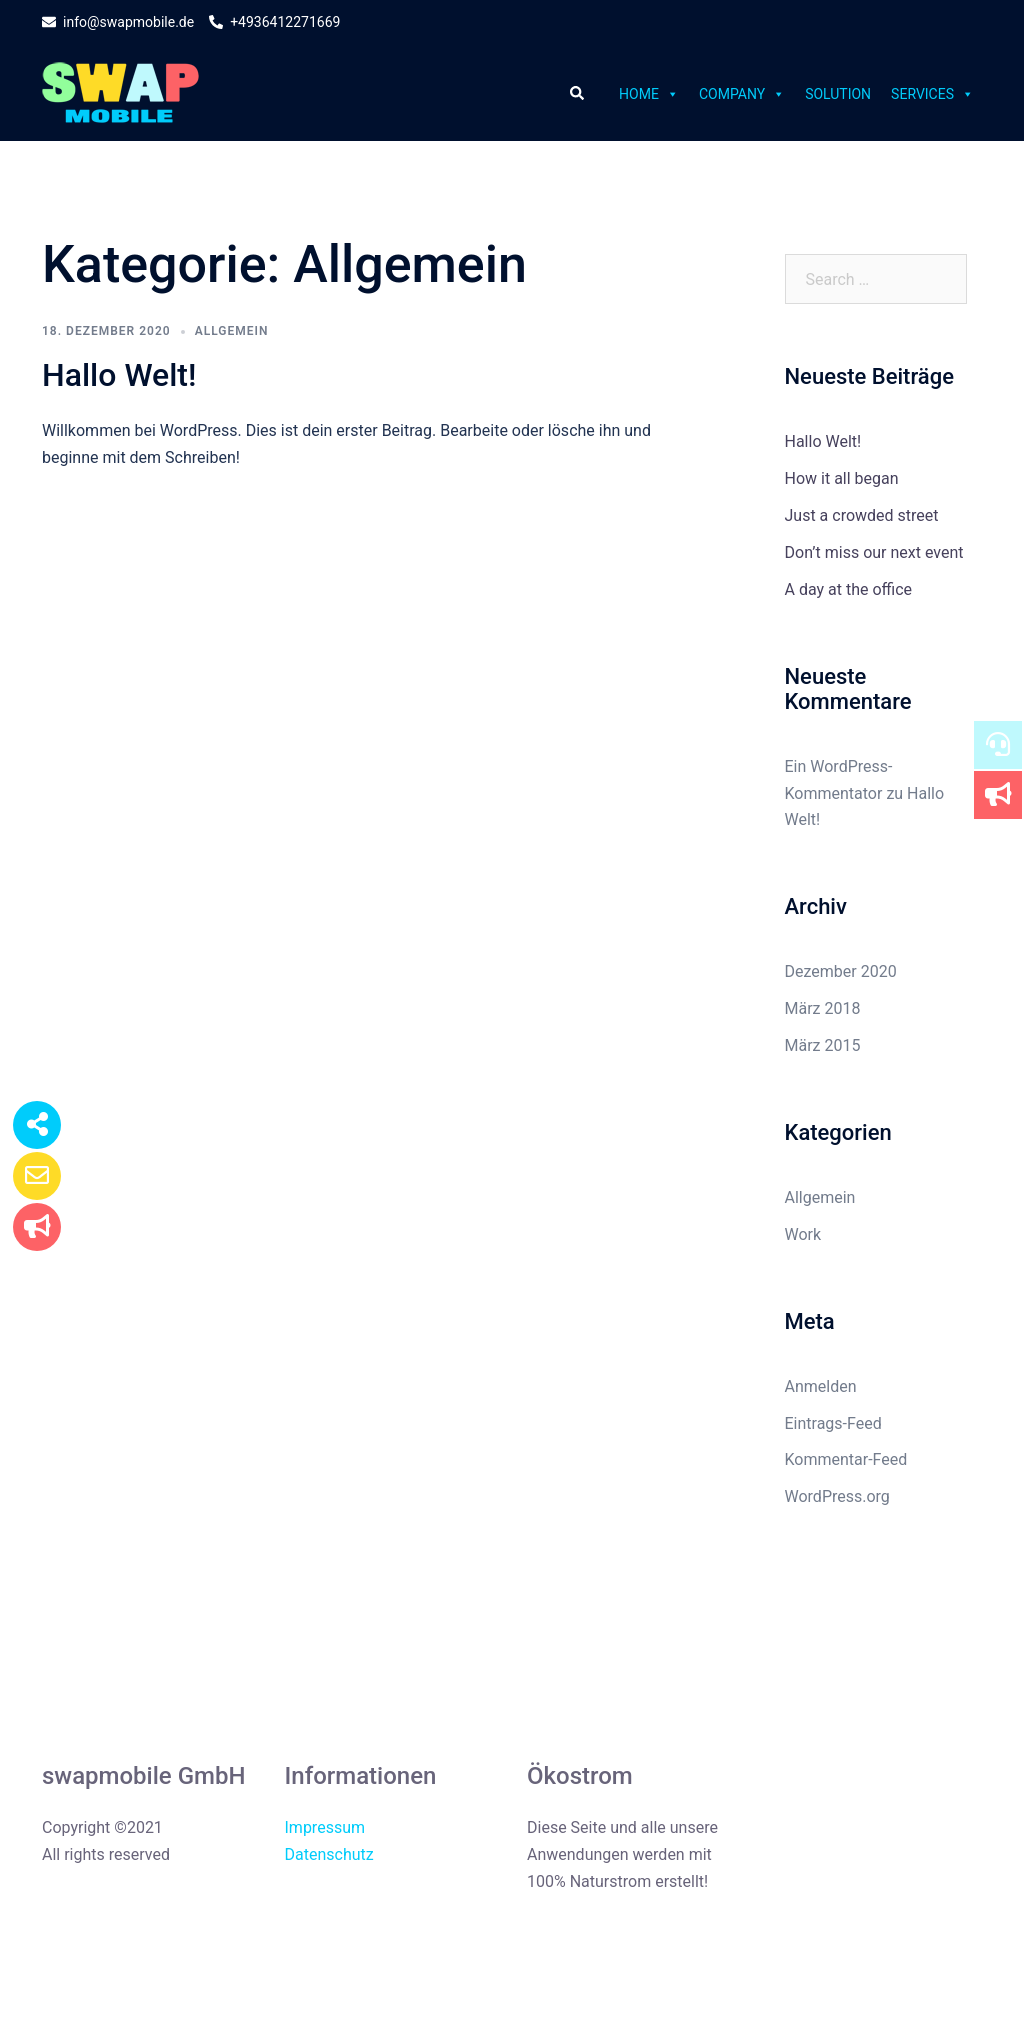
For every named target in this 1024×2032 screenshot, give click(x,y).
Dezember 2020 (841, 971)
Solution (838, 94)
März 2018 (823, 1008)
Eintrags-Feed (833, 1423)
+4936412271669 (274, 23)
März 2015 (823, 1045)
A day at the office (849, 589)
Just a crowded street (862, 515)
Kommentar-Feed (846, 1459)
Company (742, 94)
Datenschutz (329, 1854)
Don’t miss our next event (874, 552)
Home (649, 94)
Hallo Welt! (119, 375)
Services (932, 94)
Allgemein (232, 331)
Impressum (325, 1827)
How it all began (842, 478)
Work (803, 1234)
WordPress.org (837, 1496)
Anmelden (821, 1386)
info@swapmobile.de (118, 23)
